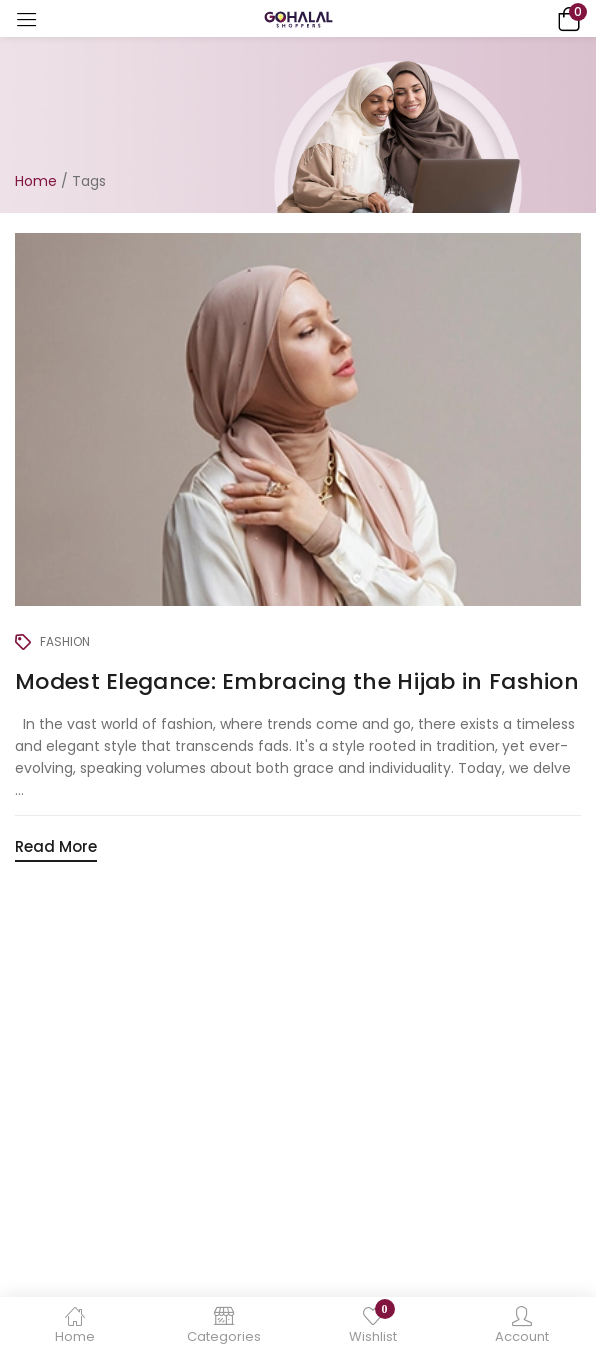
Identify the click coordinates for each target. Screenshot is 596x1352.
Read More (56, 846)
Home (36, 181)
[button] (566, 18)
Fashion (65, 641)
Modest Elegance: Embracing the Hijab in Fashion (297, 681)
